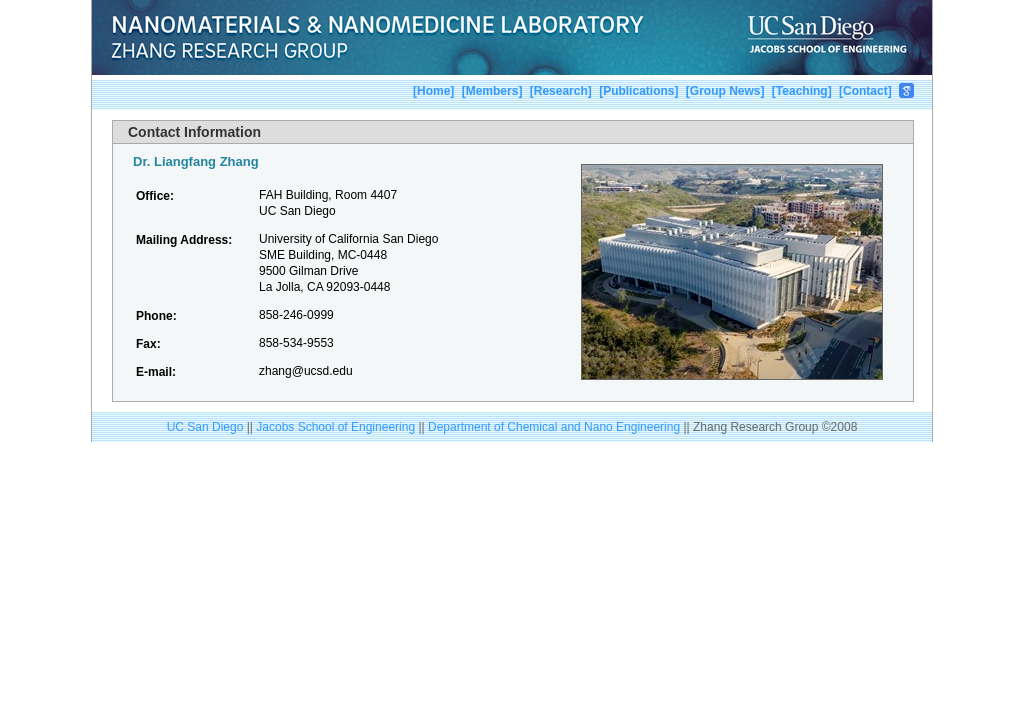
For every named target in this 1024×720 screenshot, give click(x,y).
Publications (638, 91)
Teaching (802, 91)
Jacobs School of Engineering (335, 427)
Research (561, 91)
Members (492, 91)
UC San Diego (205, 427)
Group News (725, 91)
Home (433, 91)
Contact (865, 91)
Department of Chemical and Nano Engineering (555, 427)
